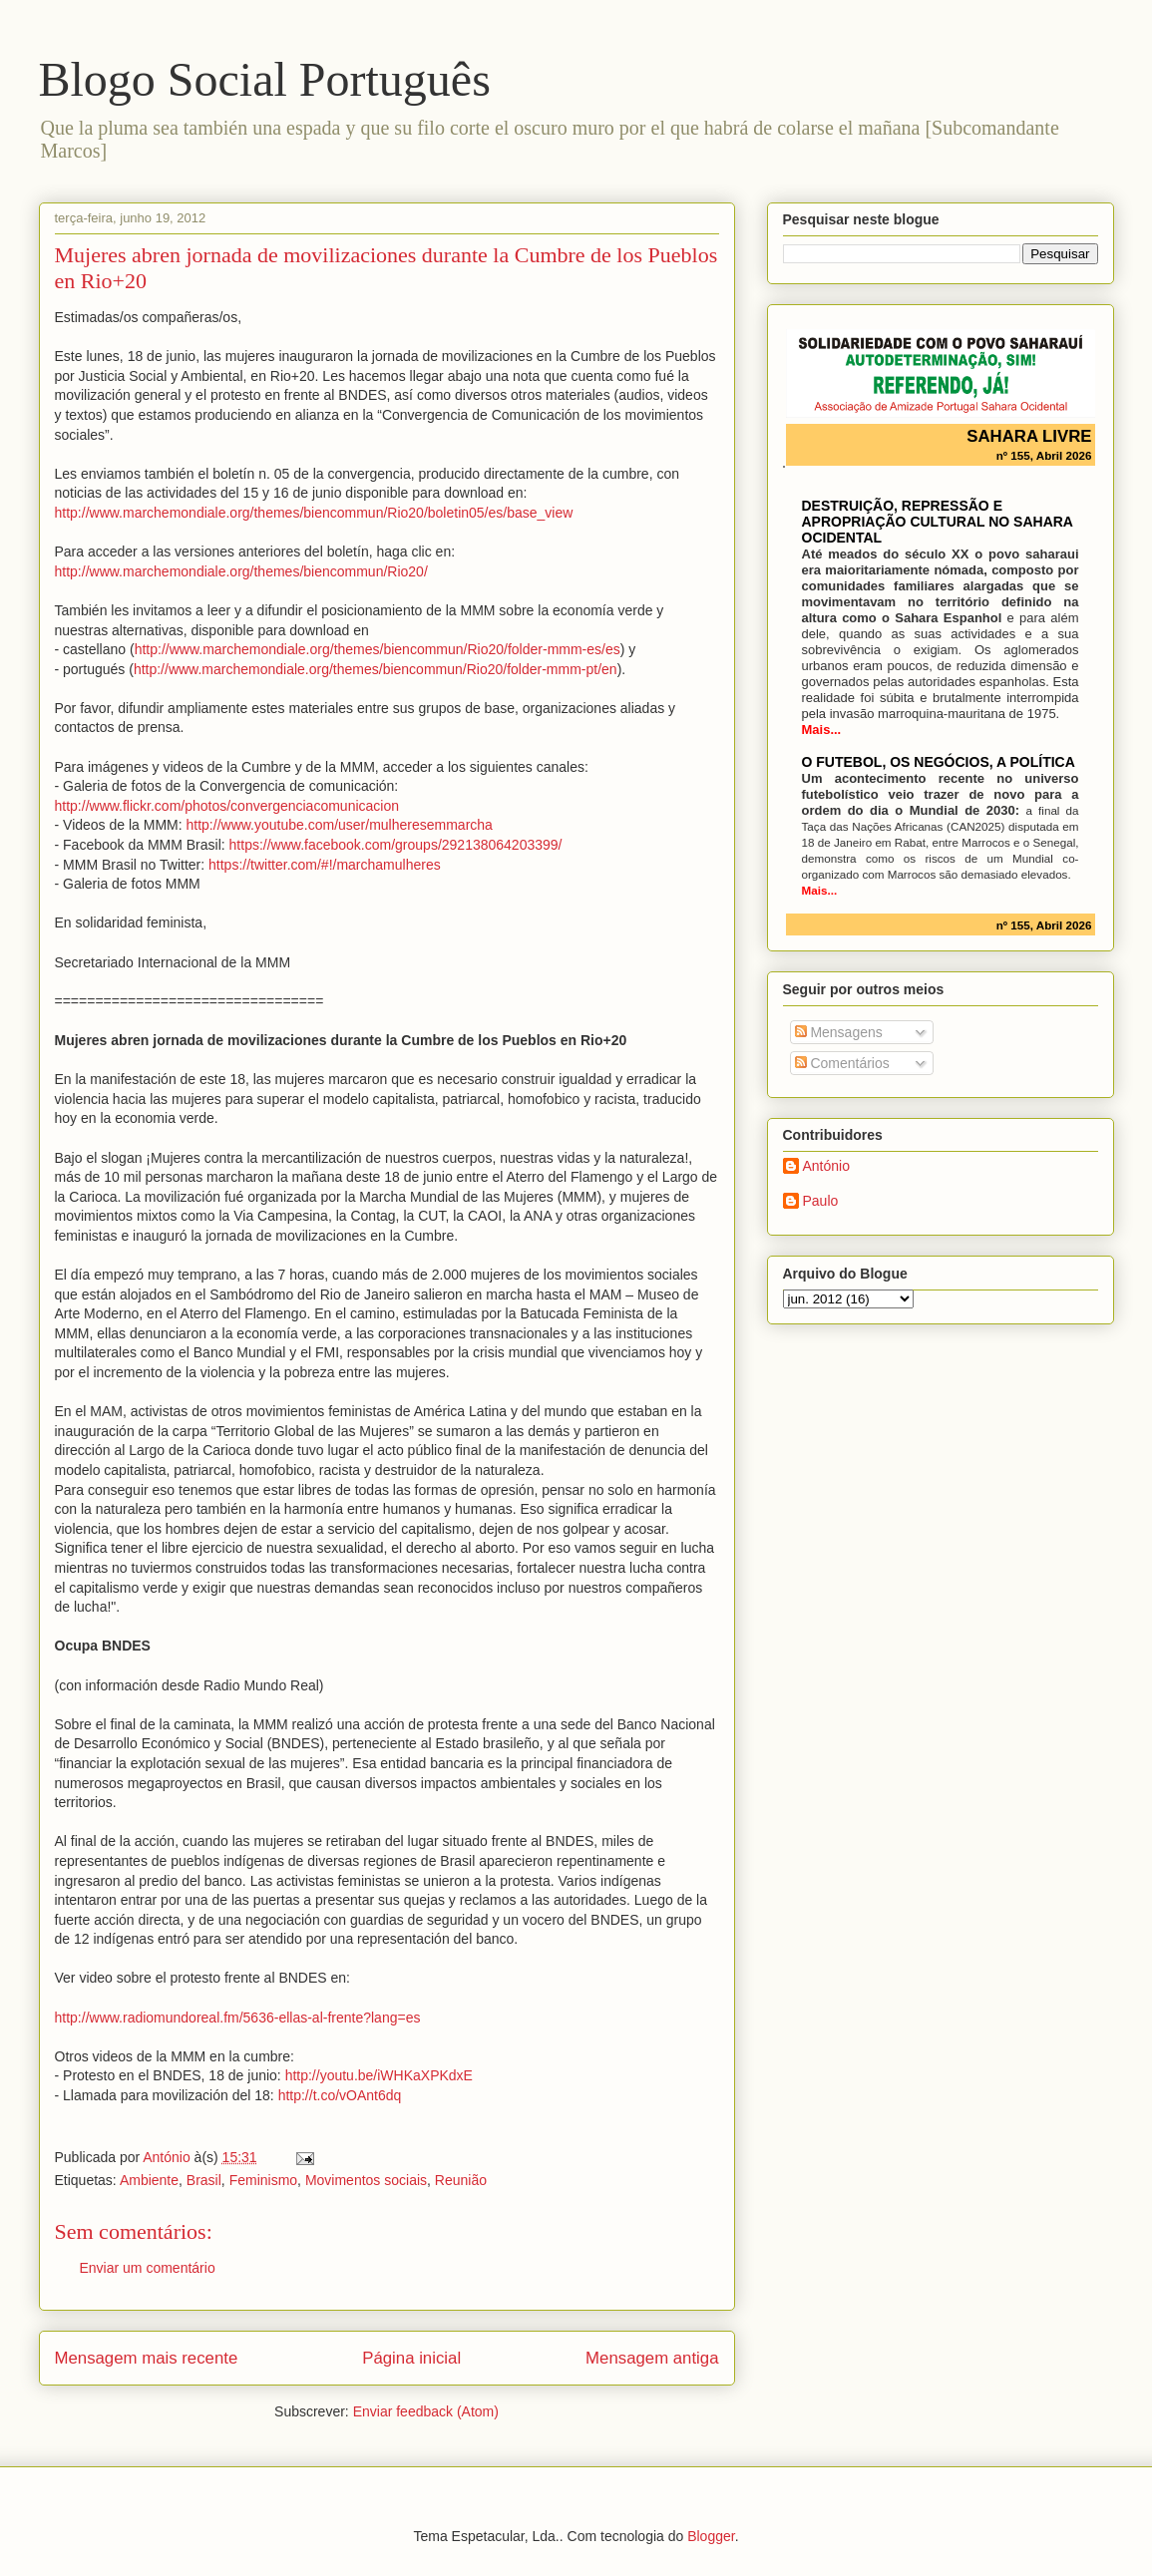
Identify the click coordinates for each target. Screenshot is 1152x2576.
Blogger (710, 2536)
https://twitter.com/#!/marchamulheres (324, 865)
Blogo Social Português (265, 79)
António (826, 1166)
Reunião (461, 2180)
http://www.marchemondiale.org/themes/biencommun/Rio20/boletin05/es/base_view (314, 513)
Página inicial (411, 2358)
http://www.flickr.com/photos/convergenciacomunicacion (227, 806)
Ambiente (149, 2180)
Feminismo (263, 2180)
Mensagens (839, 1032)
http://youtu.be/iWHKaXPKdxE (379, 2075)
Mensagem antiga (651, 2358)
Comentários (842, 1063)
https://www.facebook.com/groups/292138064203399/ (396, 845)
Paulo (821, 1201)
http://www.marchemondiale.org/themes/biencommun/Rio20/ (241, 571)
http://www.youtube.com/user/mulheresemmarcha (340, 825)
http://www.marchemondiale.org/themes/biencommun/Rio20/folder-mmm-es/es (377, 649)
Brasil (204, 2180)
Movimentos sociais (366, 2180)
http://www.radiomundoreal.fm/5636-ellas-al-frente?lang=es (238, 2017)
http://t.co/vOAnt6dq (340, 2095)
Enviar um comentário (147, 2268)
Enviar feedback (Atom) (426, 2411)
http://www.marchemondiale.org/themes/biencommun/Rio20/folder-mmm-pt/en (375, 669)
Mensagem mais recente (146, 2358)
